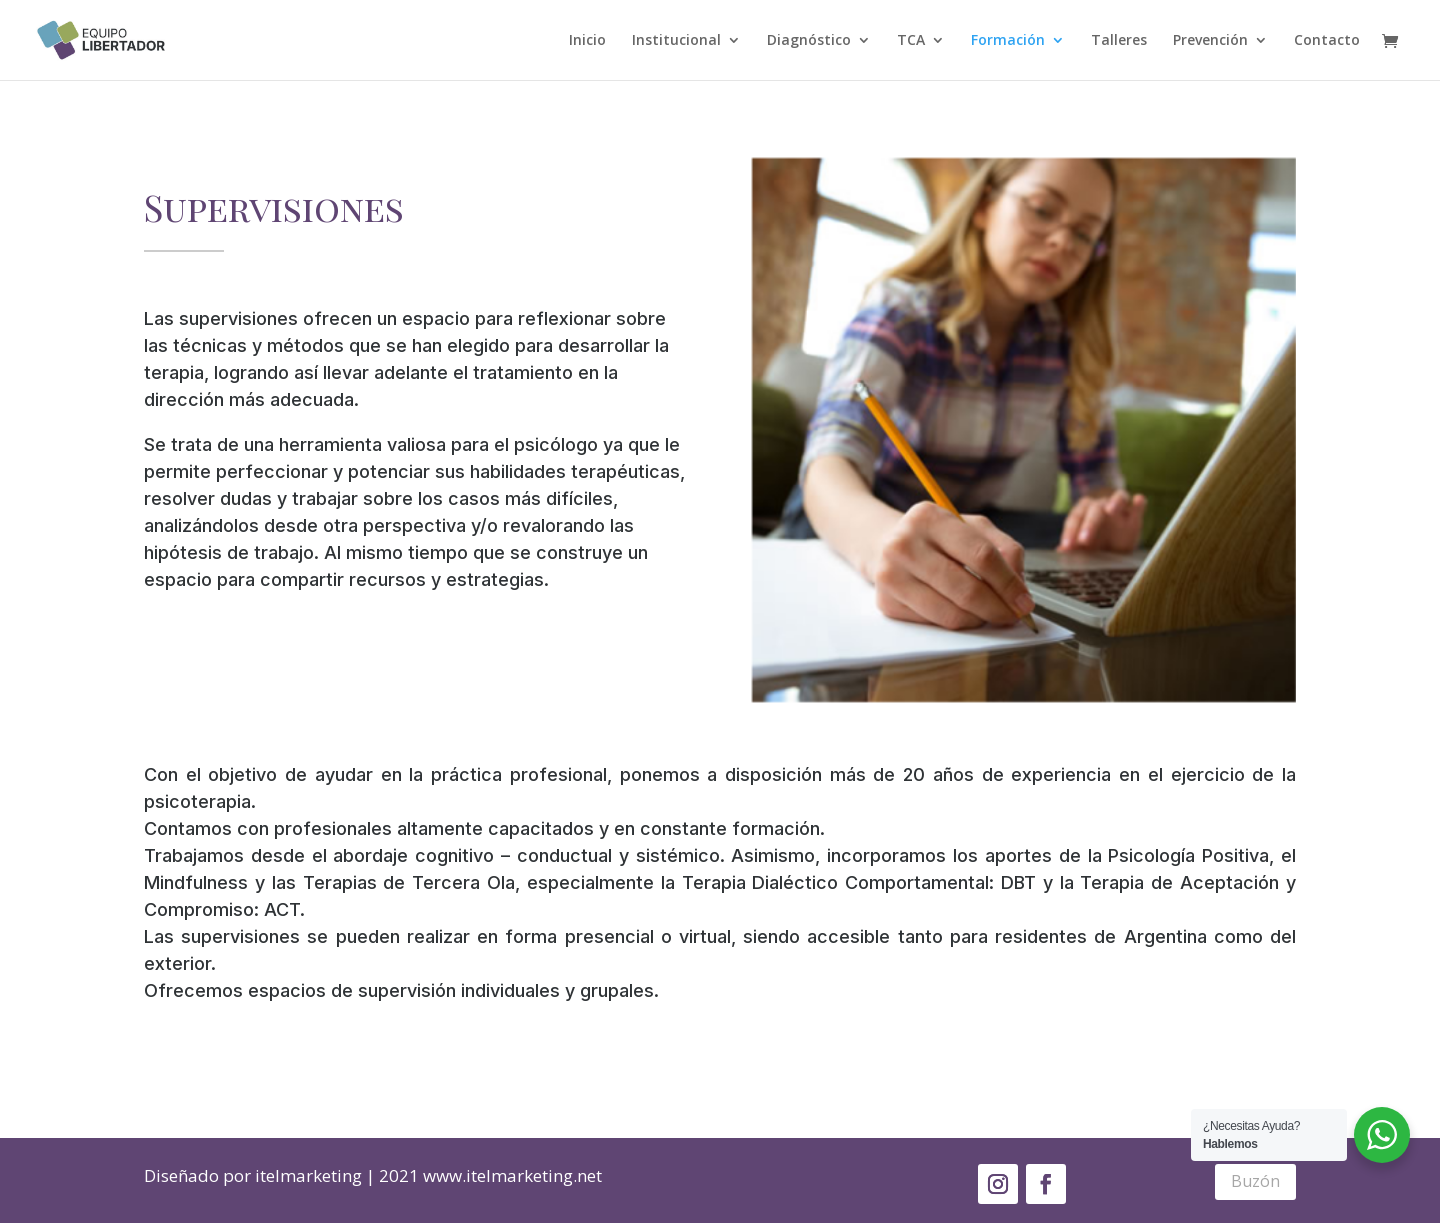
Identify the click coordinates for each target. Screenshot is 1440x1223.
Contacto (1327, 41)
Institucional (676, 41)
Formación (1008, 41)
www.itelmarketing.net (512, 1175)
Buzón (1255, 1181)
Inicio (587, 41)
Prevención (1210, 41)
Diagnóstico (809, 41)
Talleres (1119, 41)
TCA (911, 41)
